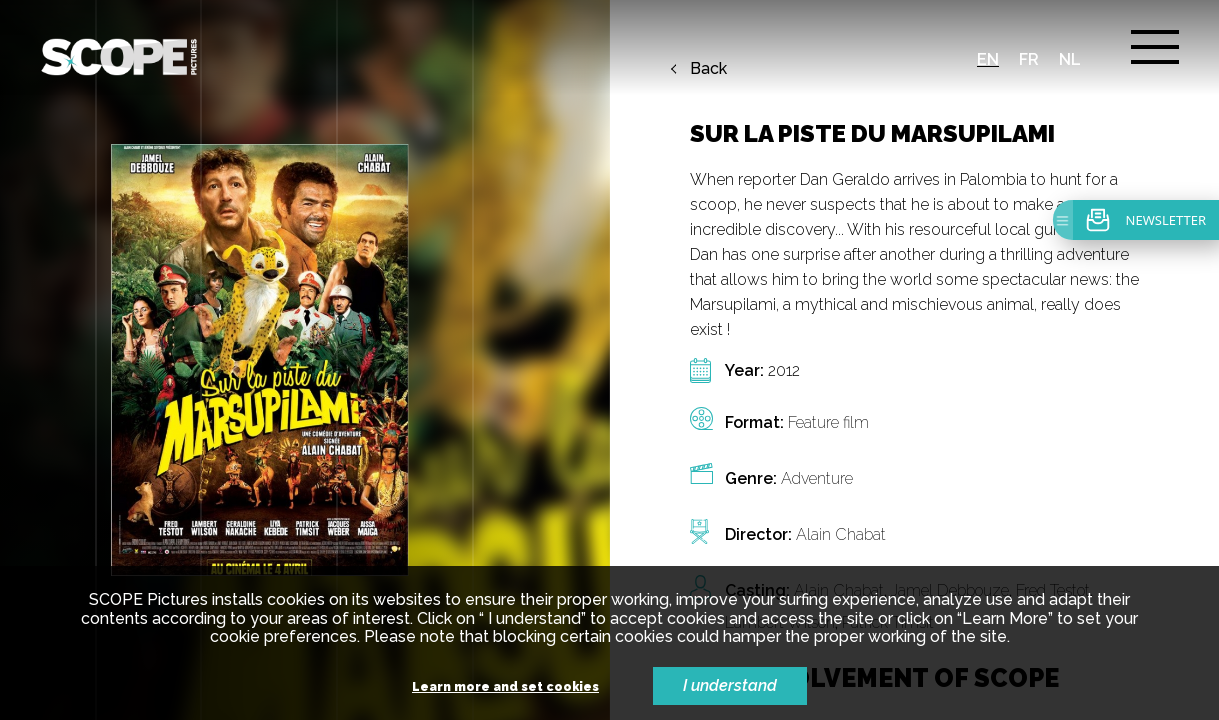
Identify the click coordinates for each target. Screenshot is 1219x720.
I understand (730, 685)
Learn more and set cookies (505, 687)
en (988, 59)
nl (1070, 59)
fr (1029, 59)
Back (708, 69)
